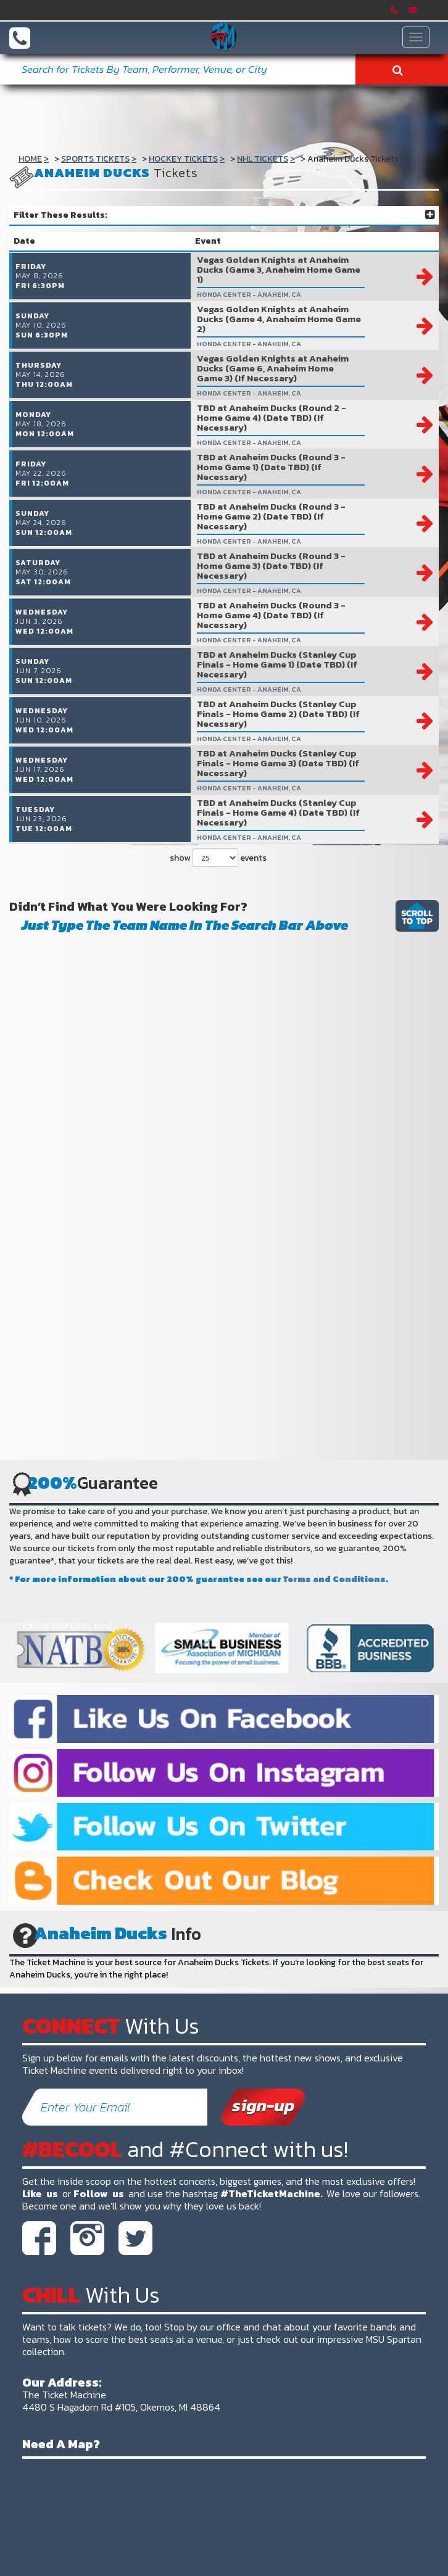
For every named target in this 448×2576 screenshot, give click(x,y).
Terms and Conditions (334, 1605)
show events (218, 883)
